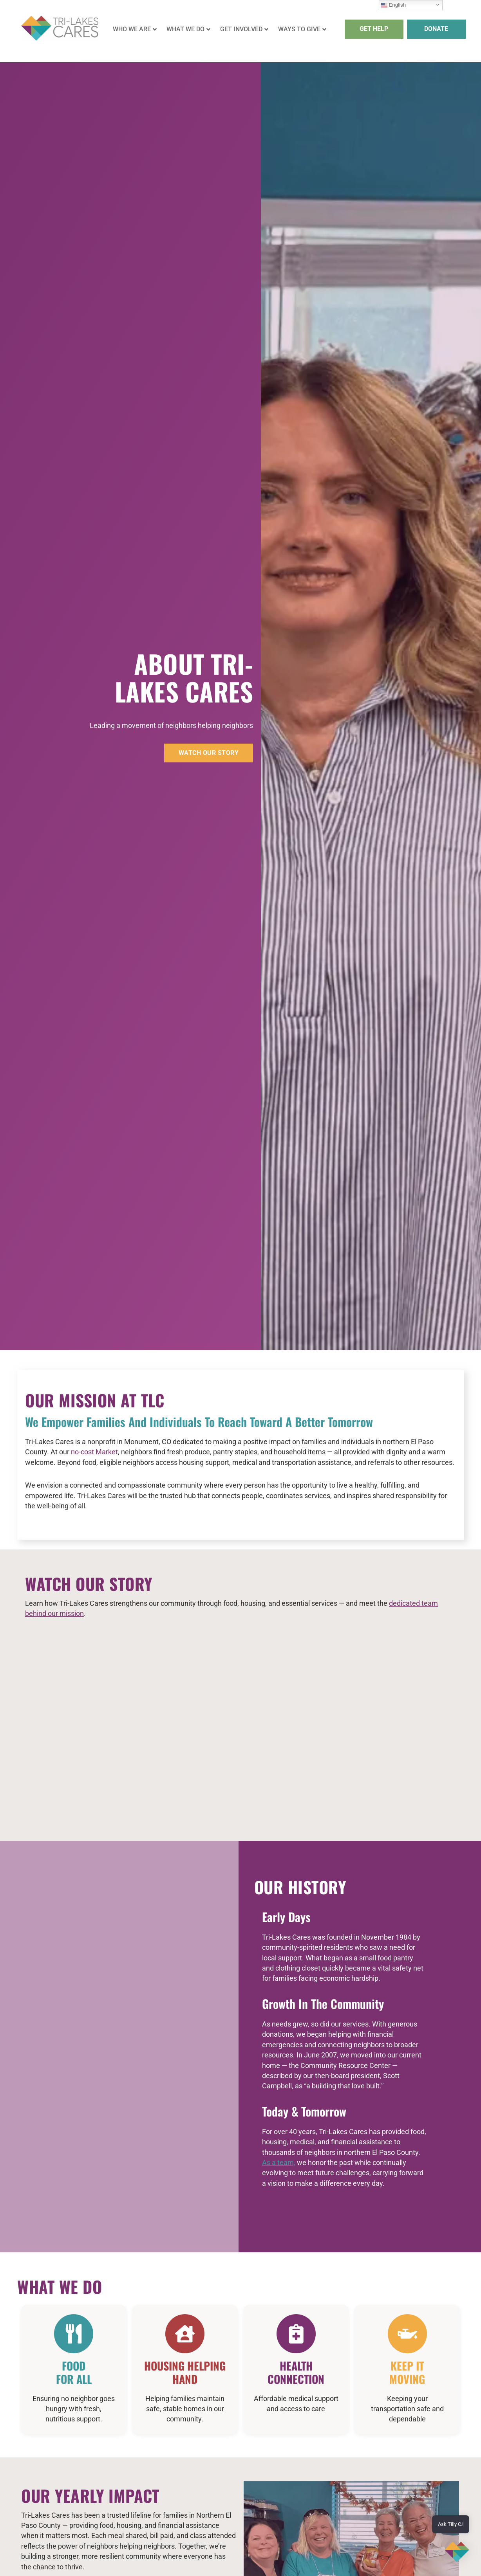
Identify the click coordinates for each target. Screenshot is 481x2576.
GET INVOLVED (244, 29)
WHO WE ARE (135, 29)
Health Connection (296, 2372)
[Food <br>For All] (73, 2333)
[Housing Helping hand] (184, 2333)
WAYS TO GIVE (302, 29)
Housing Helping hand (185, 2372)
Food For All (74, 2372)
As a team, (278, 2162)
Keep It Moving (407, 2372)
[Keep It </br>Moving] (407, 2333)
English (393, 5)
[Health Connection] (296, 2333)
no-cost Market (94, 1452)
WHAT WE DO (188, 29)
